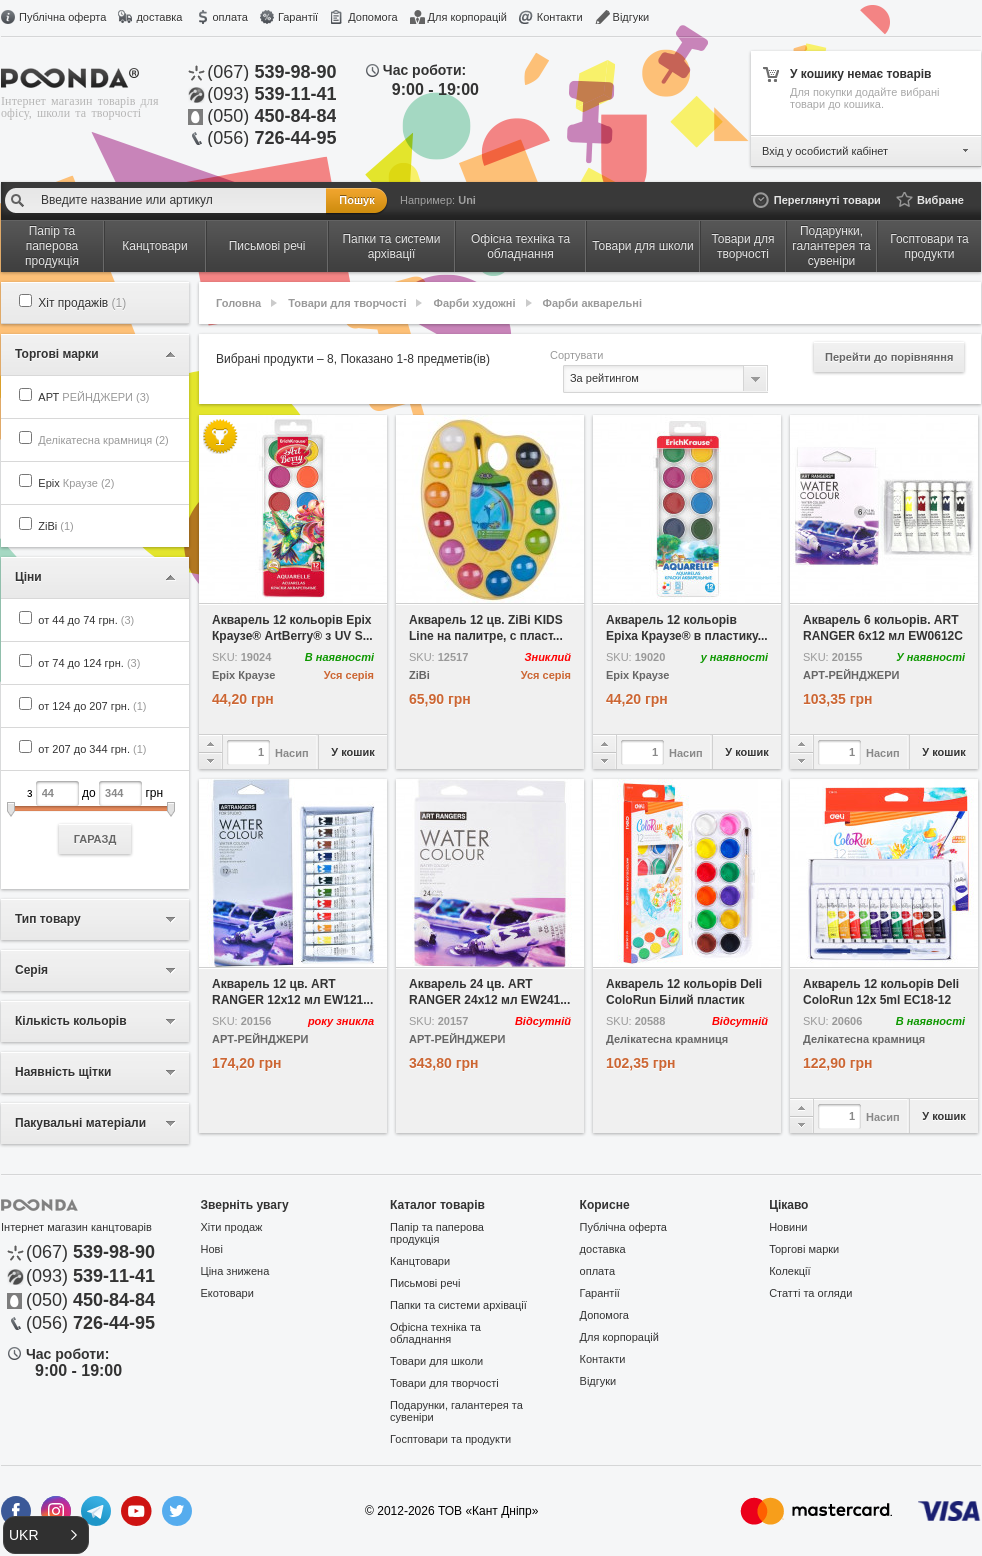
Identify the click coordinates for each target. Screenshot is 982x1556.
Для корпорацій (467, 17)
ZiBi (55, 526)
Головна (238, 303)
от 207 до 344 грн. (92, 749)
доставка (159, 17)
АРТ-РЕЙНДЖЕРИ (851, 675)
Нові (212, 1249)
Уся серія (349, 675)
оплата (229, 17)
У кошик (352, 752)
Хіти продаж (232, 1227)
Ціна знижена (235, 1271)
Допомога (372, 17)
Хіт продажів (82, 303)
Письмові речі (425, 1283)
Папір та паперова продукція (437, 1233)
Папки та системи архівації (458, 1305)
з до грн (95, 817)
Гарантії (298, 17)
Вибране (940, 200)
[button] (46, 1535)
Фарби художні (475, 303)
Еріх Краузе (243, 675)
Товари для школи (436, 1361)
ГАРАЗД (95, 839)
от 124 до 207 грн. (92, 706)
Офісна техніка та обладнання (435, 1333)
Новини (788, 1227)
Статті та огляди (810, 1293)
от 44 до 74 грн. (86, 620)
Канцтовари (420, 1261)
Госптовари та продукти (450, 1439)
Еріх (76, 483)
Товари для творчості (347, 303)
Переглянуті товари (827, 200)
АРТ (93, 397)
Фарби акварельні (592, 303)
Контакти (560, 17)
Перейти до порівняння (889, 357)
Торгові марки (804, 1249)
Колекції (789, 1271)
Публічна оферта (62, 17)
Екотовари (227, 1293)
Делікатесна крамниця (667, 1039)
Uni (467, 200)
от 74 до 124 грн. (89, 663)
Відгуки (631, 17)
